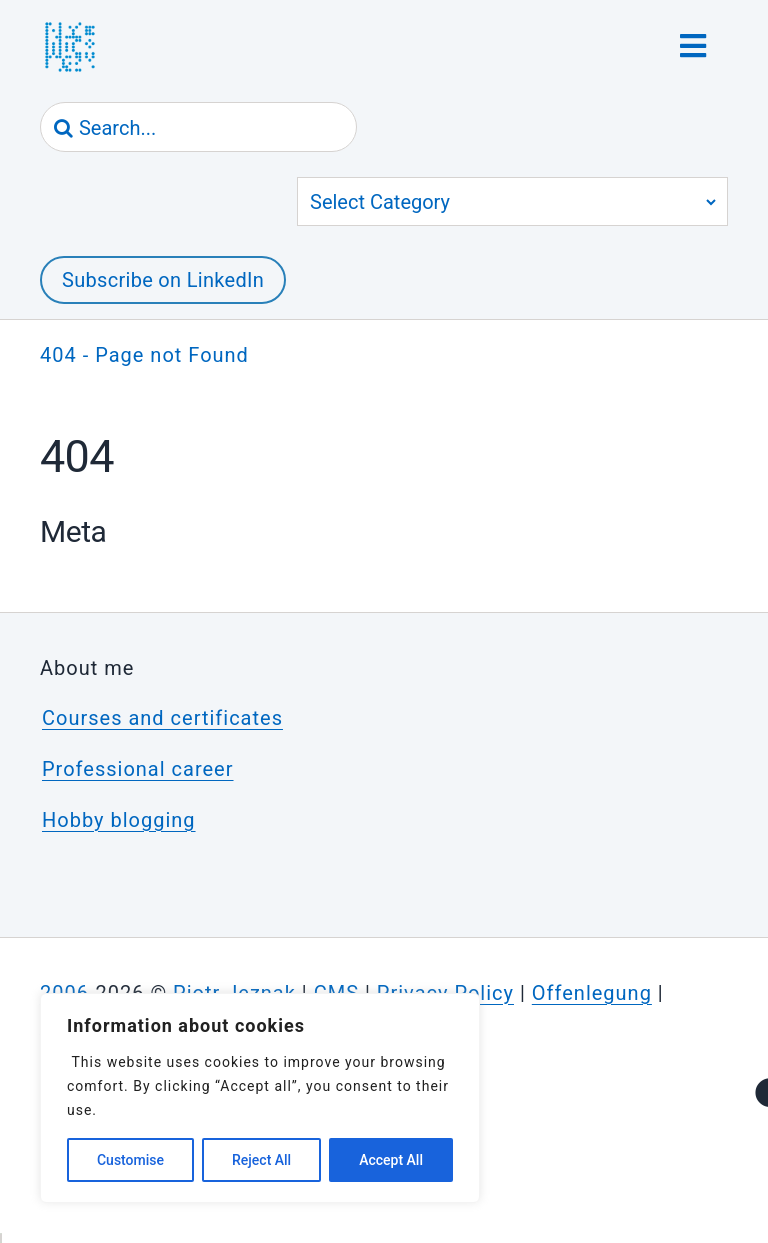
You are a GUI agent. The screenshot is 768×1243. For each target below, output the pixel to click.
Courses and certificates (162, 718)
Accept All (391, 1160)
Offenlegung (592, 993)
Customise (130, 1160)
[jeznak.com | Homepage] (70, 47)
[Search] (64, 128)
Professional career (138, 769)
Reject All (261, 1160)
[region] (260, 1098)
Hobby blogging (119, 820)
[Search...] (198, 128)
